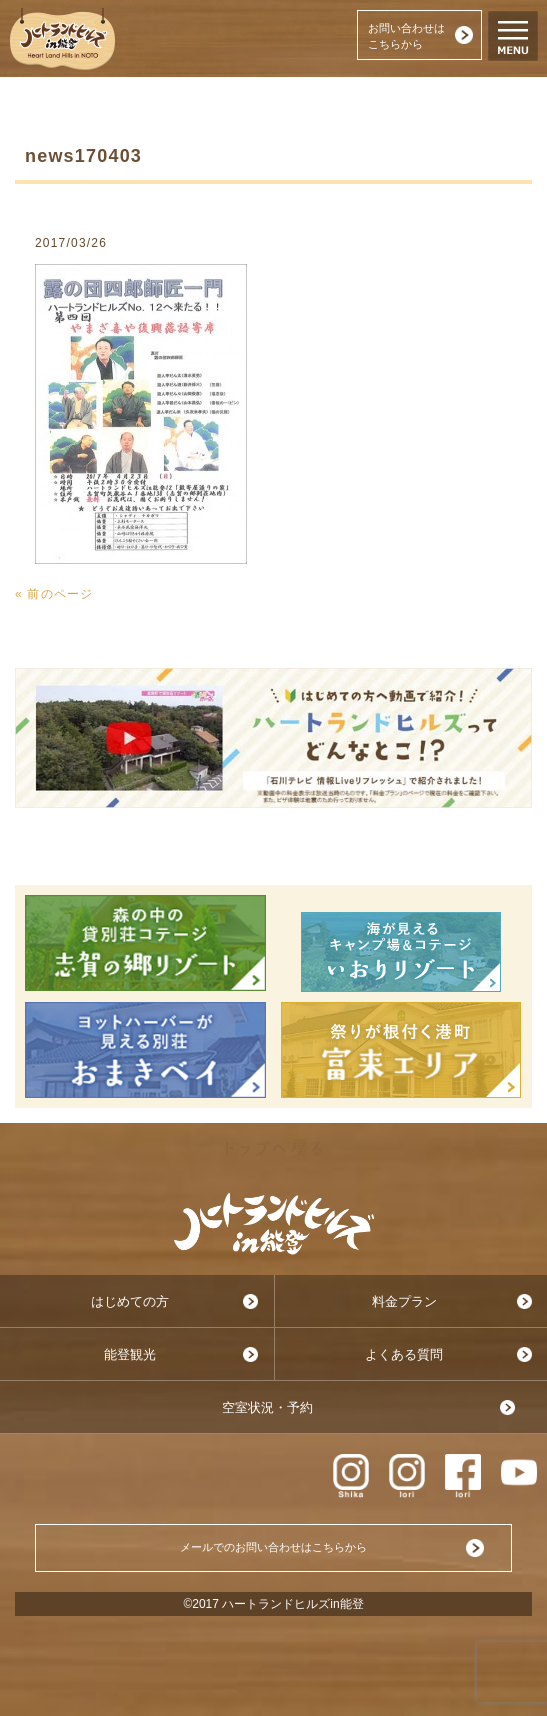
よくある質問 (404, 1354)
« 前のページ (54, 594)
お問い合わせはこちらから (406, 36)
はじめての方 (130, 1301)
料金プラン (404, 1301)
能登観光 (130, 1354)
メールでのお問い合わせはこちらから (273, 1547)
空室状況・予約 (267, 1407)
